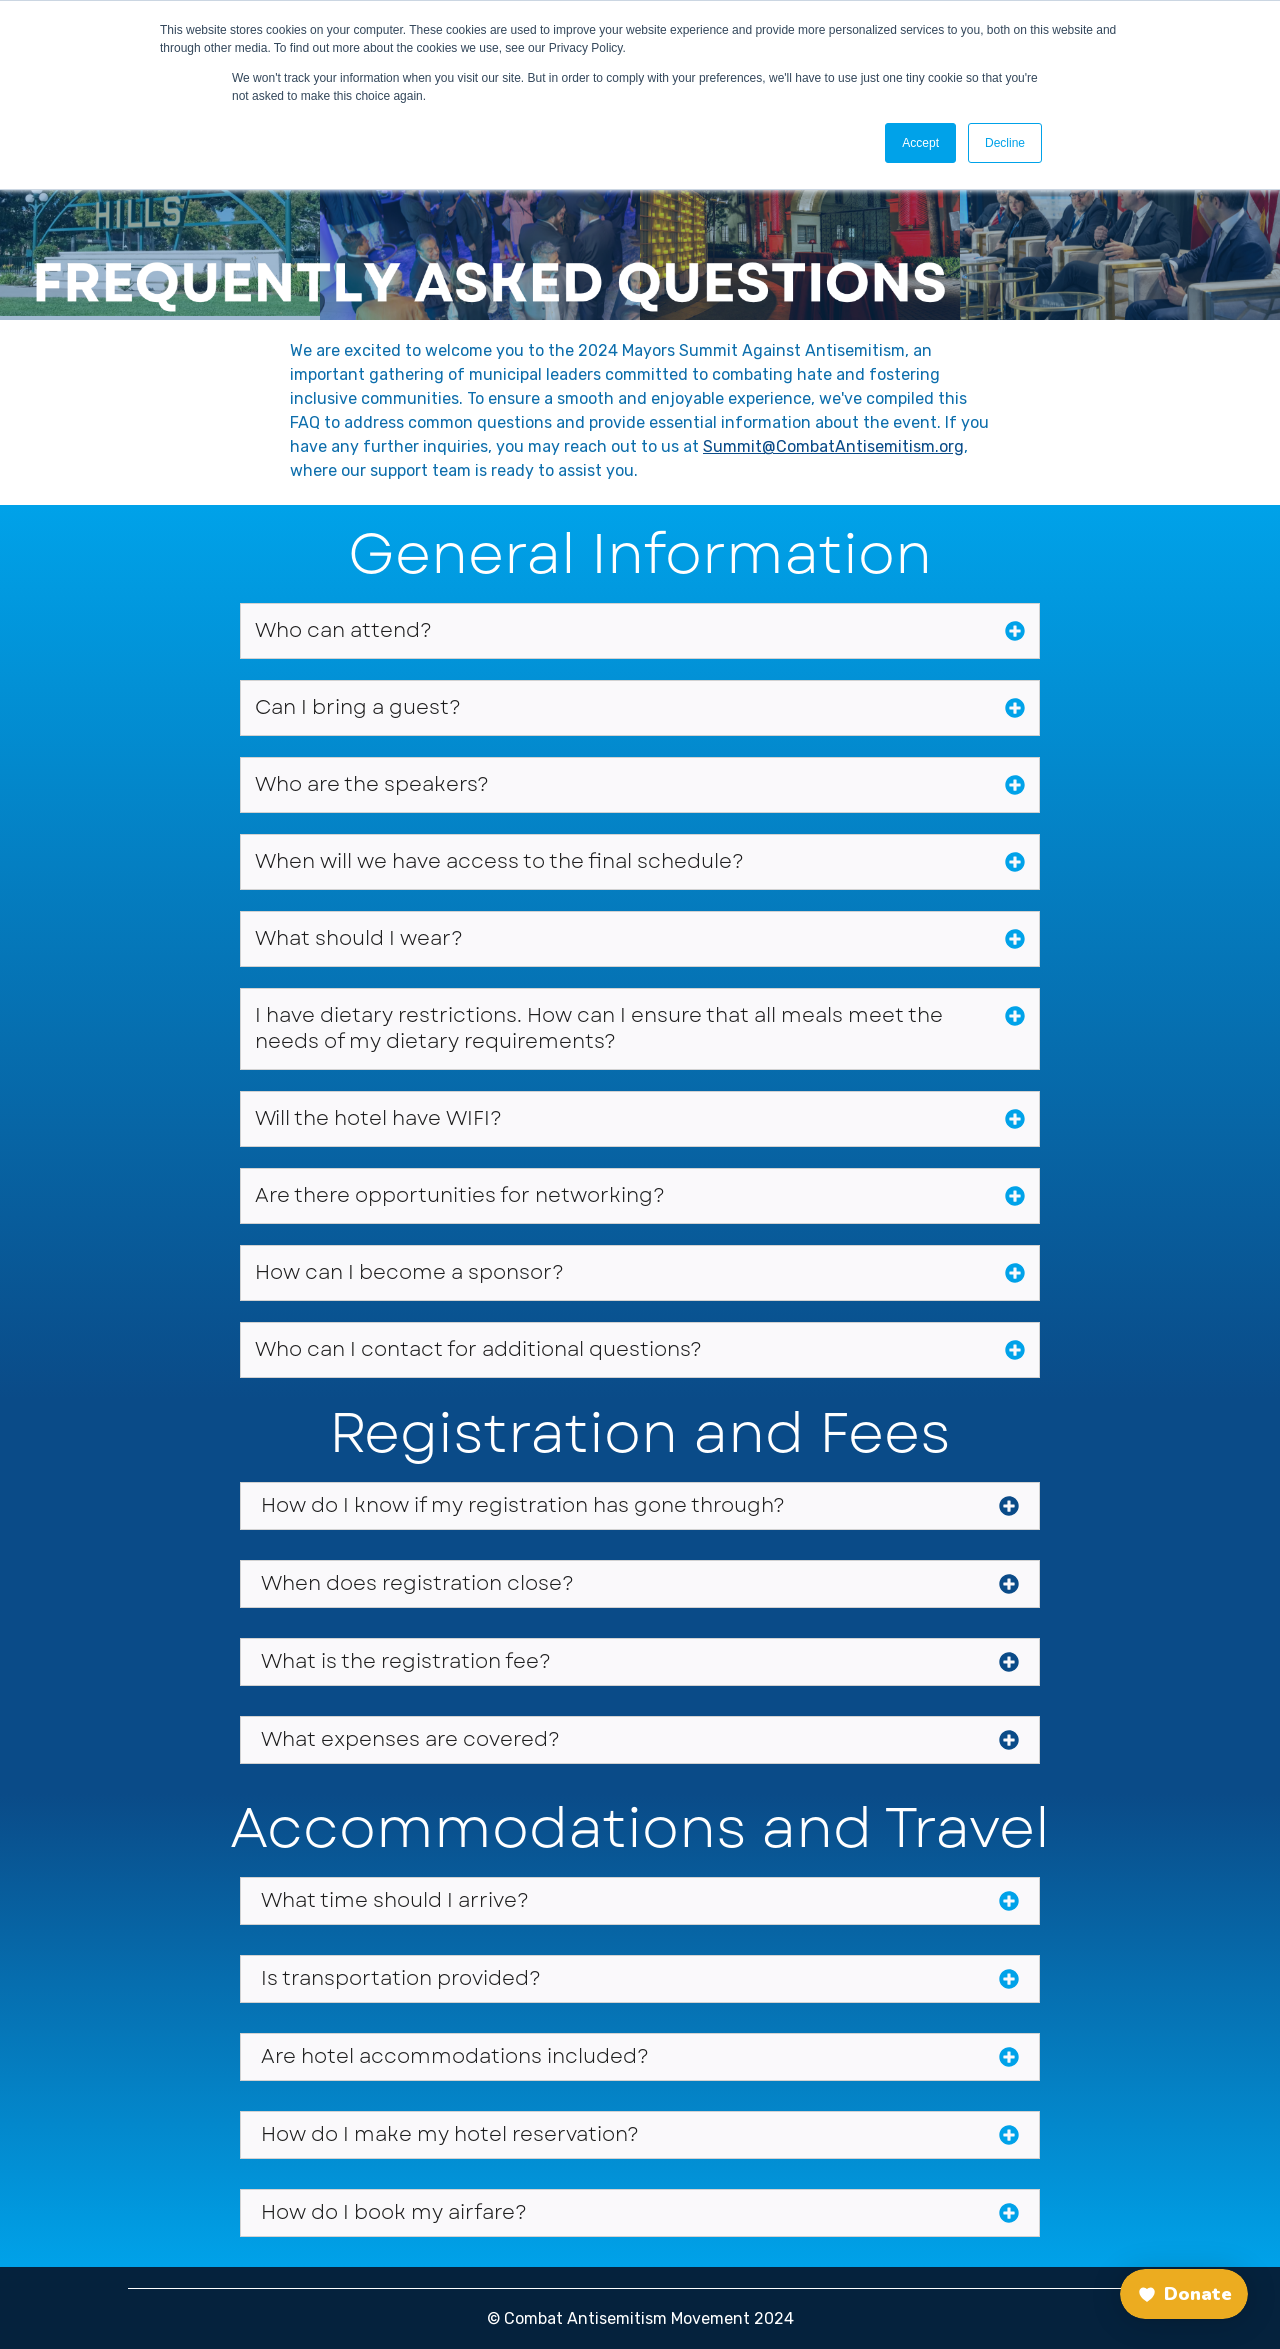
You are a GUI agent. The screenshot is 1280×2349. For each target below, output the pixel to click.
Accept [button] (920, 143)
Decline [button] (1005, 143)
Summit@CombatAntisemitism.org (833, 446)
